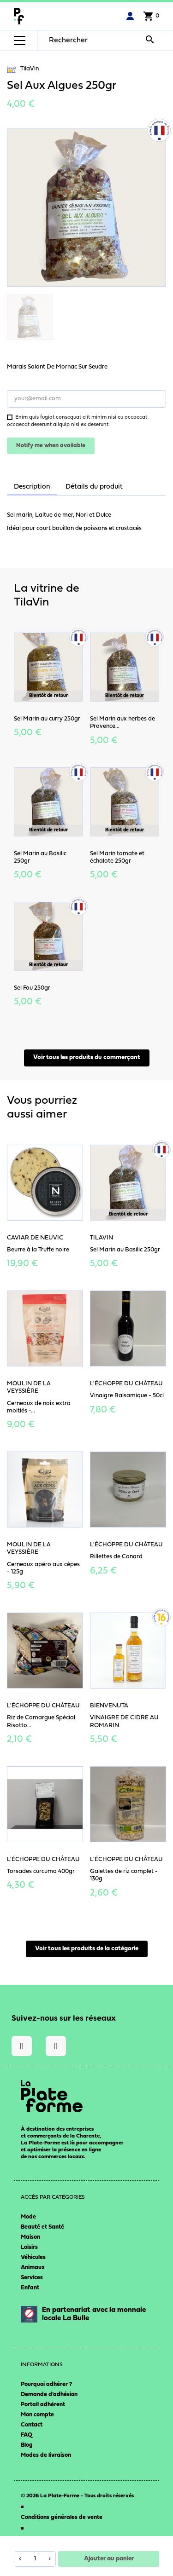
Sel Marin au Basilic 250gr (125, 1250)
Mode (28, 2217)
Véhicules (33, 2257)
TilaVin (23, 69)
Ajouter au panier (109, 2558)
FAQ (26, 2435)
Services (32, 2278)
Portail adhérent (43, 2405)
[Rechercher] (104, 40)
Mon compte (37, 2415)
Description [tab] (32, 487)
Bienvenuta (109, 1706)
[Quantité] (35, 2559)
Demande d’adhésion (49, 2394)
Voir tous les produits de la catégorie (86, 1948)
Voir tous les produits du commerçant (86, 1057)
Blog (27, 2445)
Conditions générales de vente (61, 2517)
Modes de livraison (46, 2455)
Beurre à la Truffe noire (38, 1250)
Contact (31, 2425)
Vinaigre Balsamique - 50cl (127, 1396)
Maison (30, 2237)
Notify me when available (50, 446)
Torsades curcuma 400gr (41, 1871)
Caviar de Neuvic (35, 1238)
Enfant (30, 2288)
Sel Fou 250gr (32, 988)
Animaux (33, 2268)
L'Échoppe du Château (126, 1384)
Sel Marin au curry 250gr (47, 719)
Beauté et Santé (42, 2227)
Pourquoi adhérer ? (46, 2384)
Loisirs (29, 2247)
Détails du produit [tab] (94, 487)
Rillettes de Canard (116, 1557)
